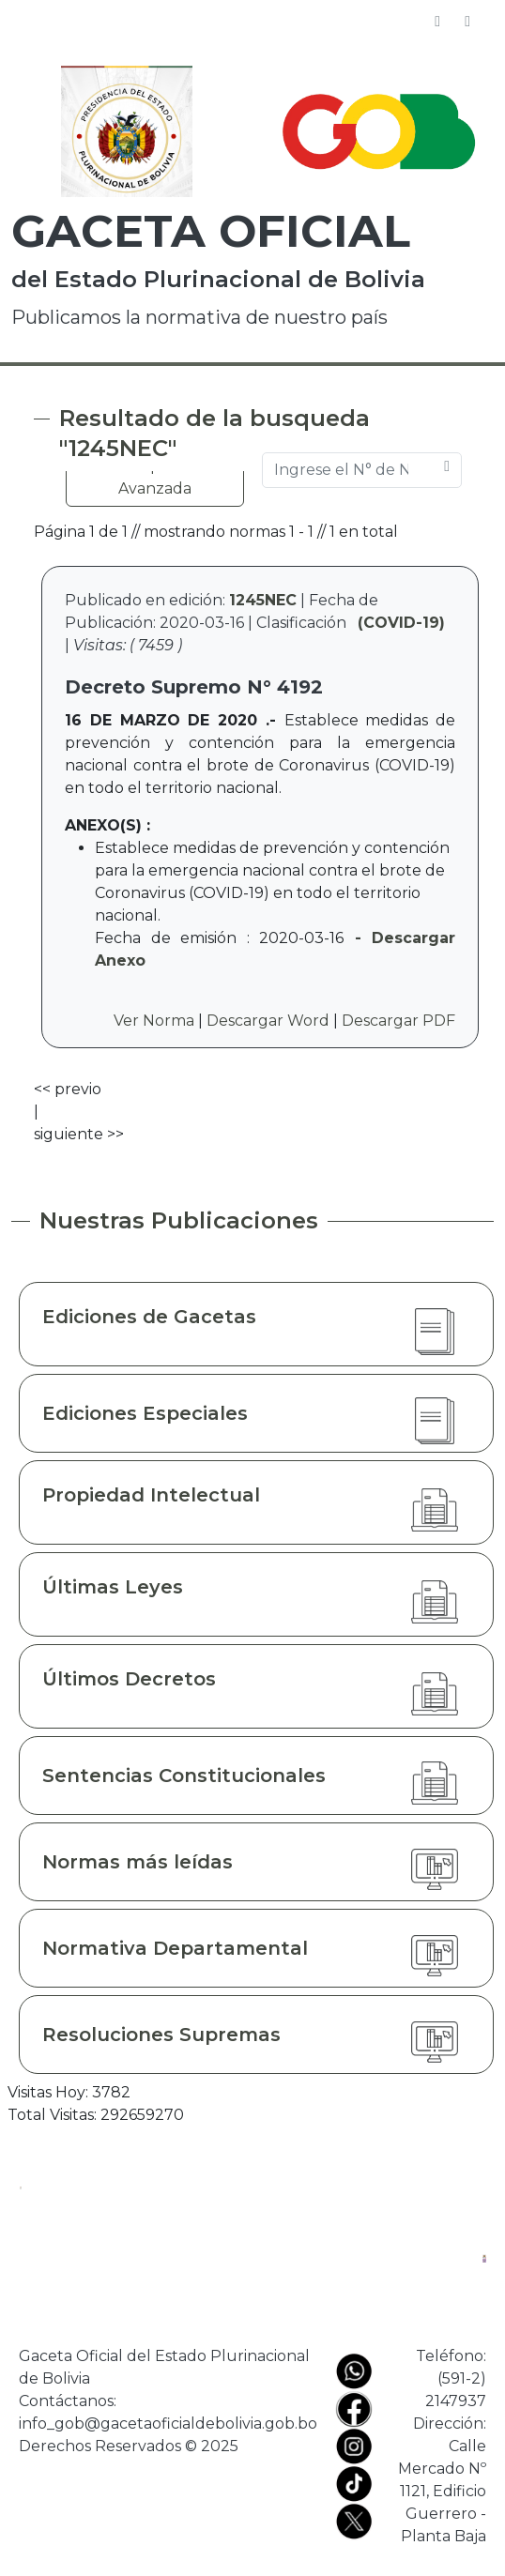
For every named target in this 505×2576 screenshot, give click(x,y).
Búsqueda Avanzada (154, 477)
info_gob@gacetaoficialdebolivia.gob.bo (168, 2423)
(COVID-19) (401, 623)
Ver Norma (154, 1020)
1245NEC (263, 600)
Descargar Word (268, 1020)
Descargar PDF (398, 1020)
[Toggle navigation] (467, 22)
